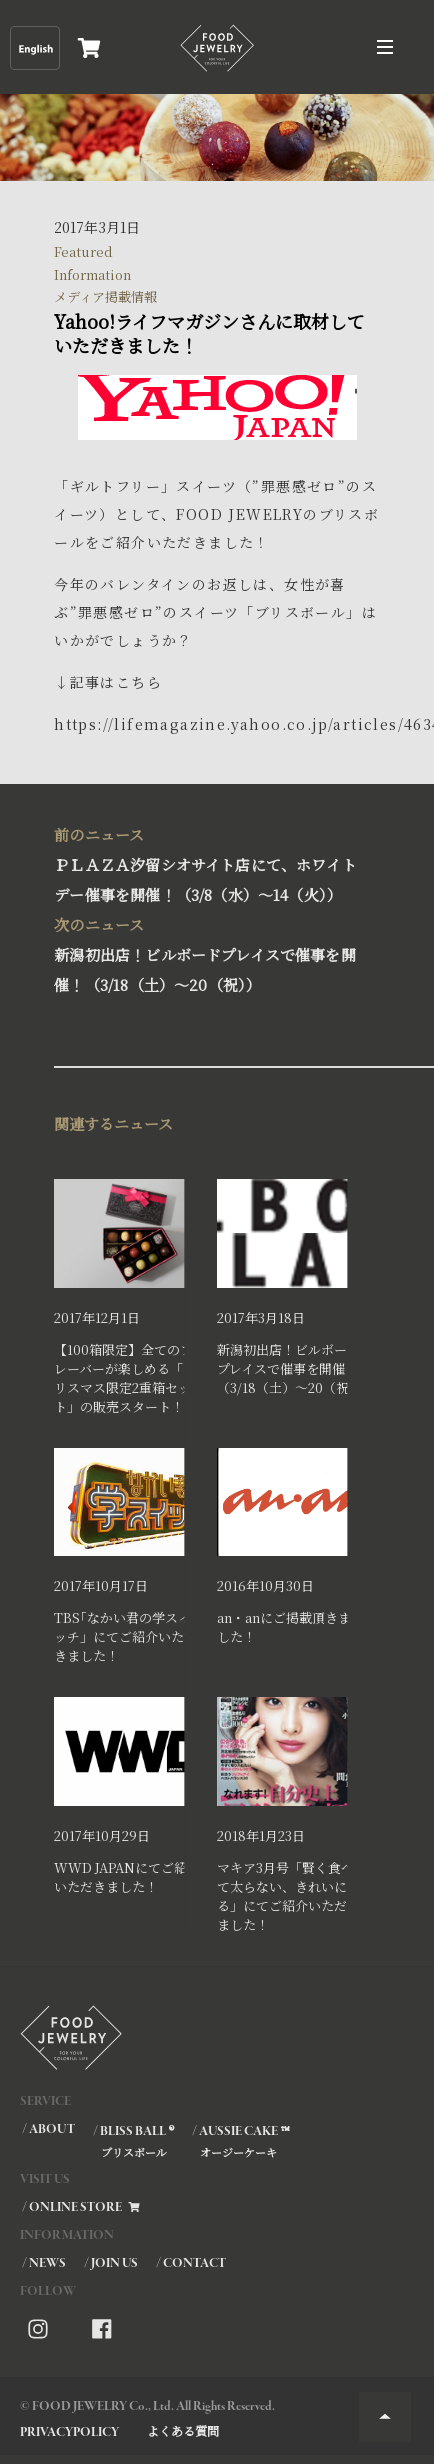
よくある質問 (183, 2430)
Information (92, 274)
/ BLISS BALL (132, 2141)
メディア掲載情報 (105, 296)
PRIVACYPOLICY (69, 2432)
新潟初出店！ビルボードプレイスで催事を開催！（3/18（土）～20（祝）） (212, 952)
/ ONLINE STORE (82, 2207)
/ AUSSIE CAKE (240, 2141)
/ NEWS (44, 2263)
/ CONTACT (191, 2263)
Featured (83, 251)
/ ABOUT (48, 2129)
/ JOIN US (111, 2263)
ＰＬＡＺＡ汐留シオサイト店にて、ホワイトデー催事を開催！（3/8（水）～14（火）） (212, 862)
